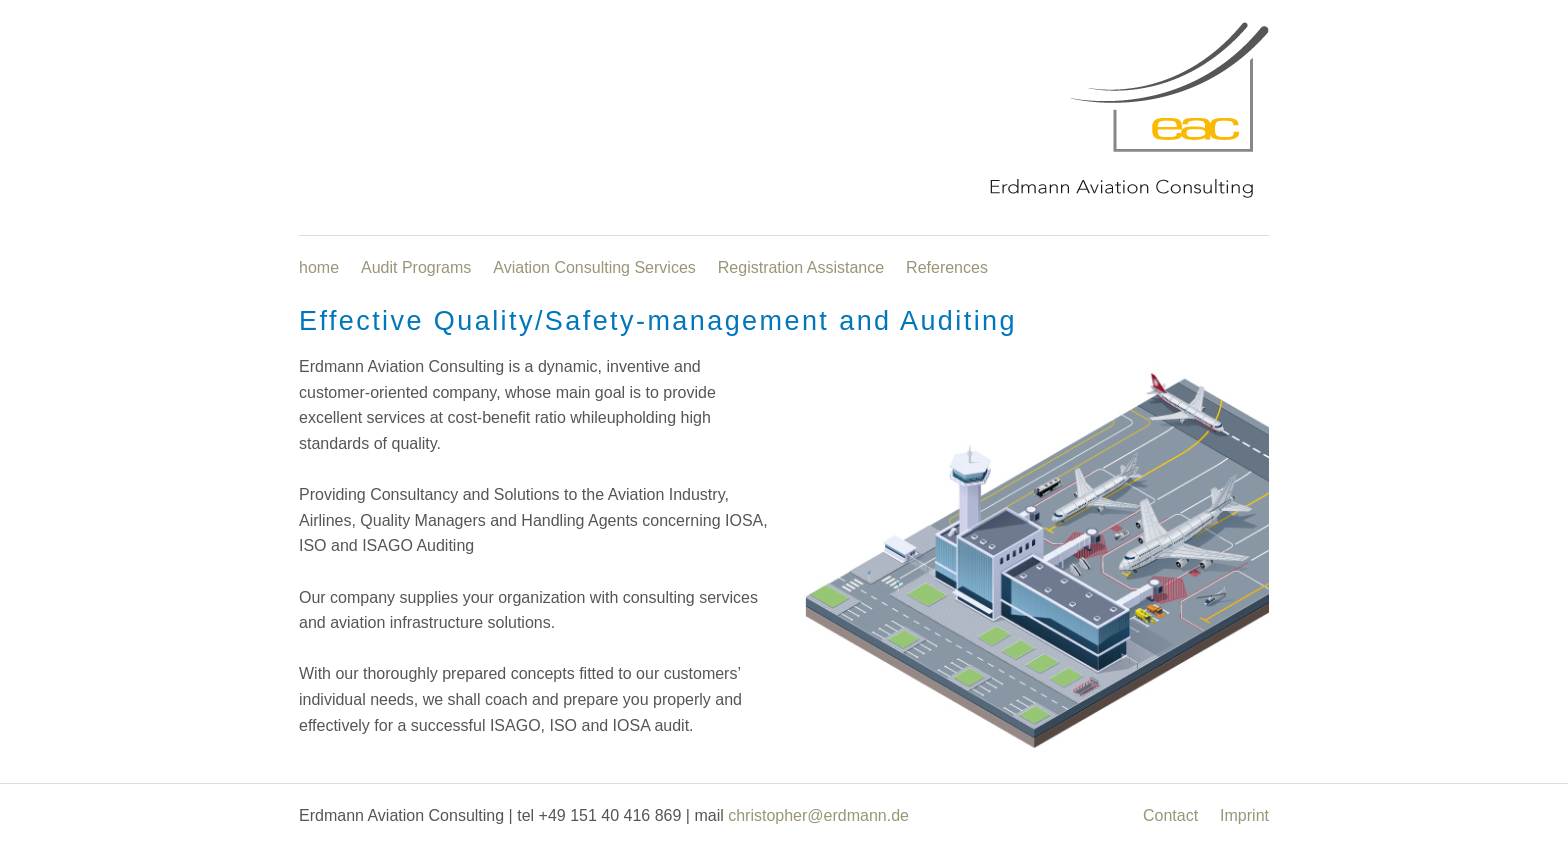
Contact (1170, 815)
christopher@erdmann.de (818, 815)
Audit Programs (416, 267)
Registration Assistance (801, 267)
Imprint (1244, 815)
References (947, 267)
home (319, 267)
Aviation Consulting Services (594, 267)
